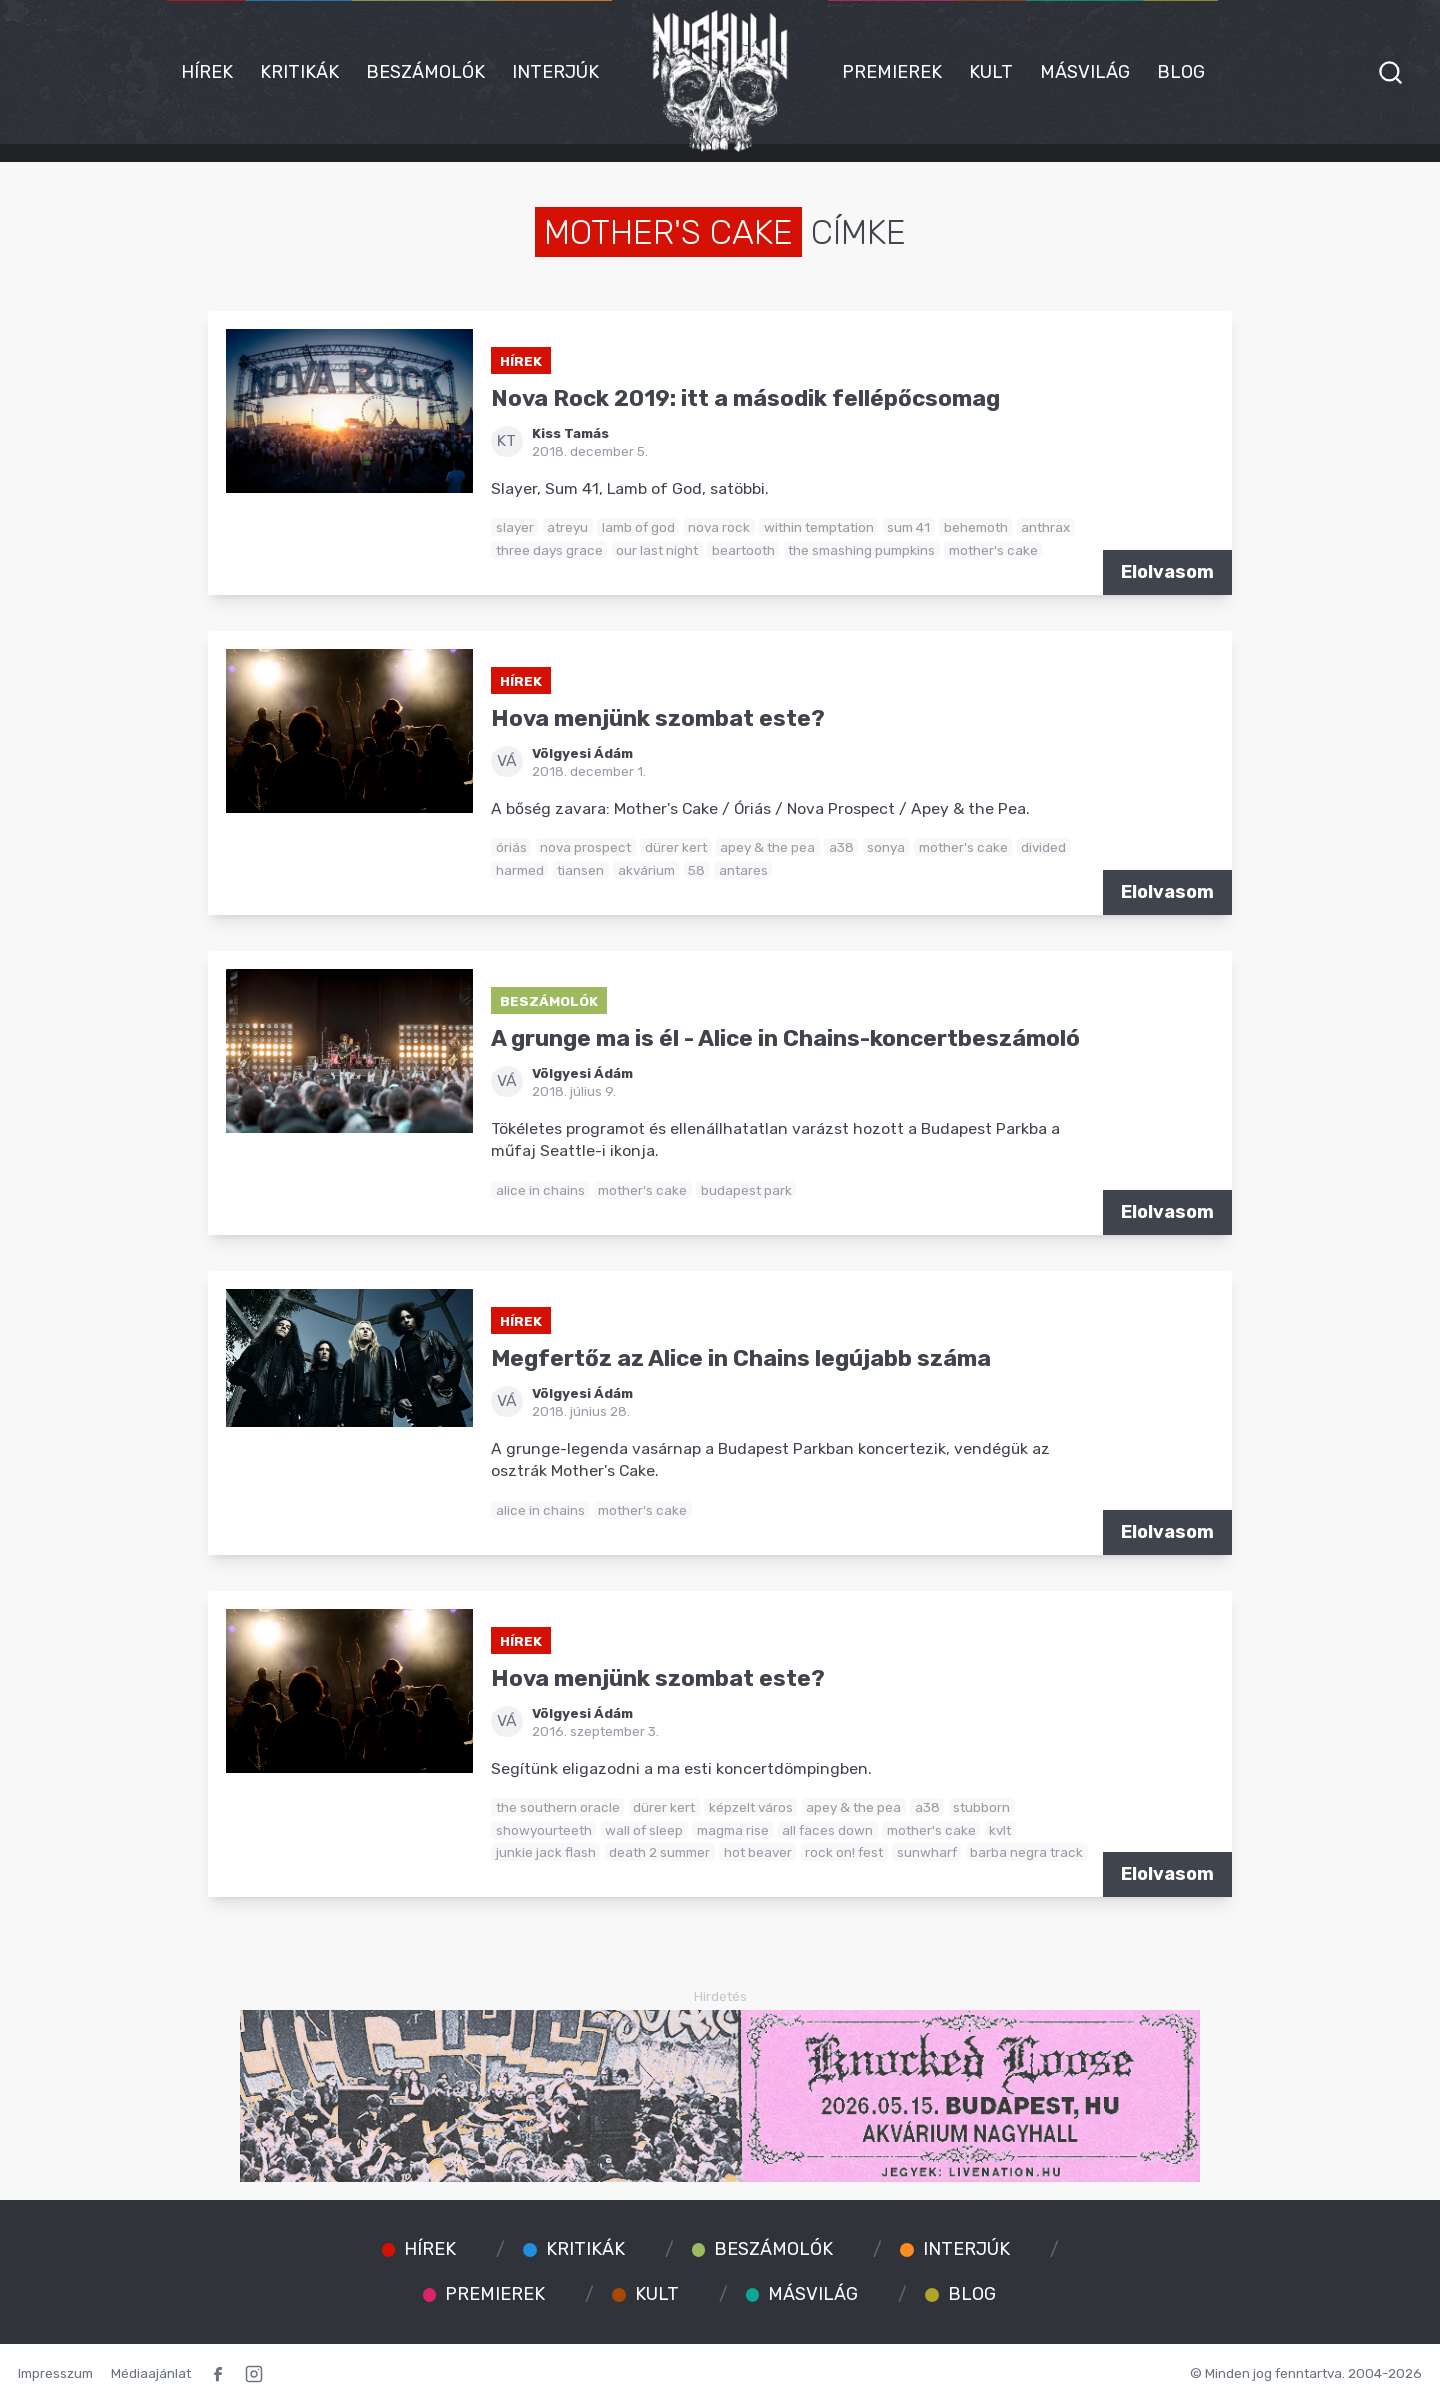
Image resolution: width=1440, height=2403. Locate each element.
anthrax (1045, 527)
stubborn (981, 1807)
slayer (515, 527)
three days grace (549, 550)
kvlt (1000, 1830)
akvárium (646, 870)
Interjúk (555, 72)
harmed (520, 870)
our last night (657, 550)
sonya (886, 847)
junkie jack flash (546, 1852)
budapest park (746, 1190)
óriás (511, 847)
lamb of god (638, 527)
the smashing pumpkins (861, 550)
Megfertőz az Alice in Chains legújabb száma (741, 1358)
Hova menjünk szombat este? (658, 718)
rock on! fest (844, 1852)
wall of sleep (644, 1830)
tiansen (580, 870)
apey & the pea (767, 847)
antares (743, 870)
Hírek (207, 72)
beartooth (743, 550)
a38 (841, 847)
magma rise (733, 1830)
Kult (991, 72)
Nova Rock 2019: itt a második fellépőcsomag (745, 398)
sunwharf (927, 1852)
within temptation (819, 527)
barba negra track (1026, 1852)
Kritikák (299, 72)
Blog (1181, 72)
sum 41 (908, 527)
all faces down (827, 1830)
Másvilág (1085, 72)
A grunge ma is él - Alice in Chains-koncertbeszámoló (785, 1038)
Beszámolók (425, 72)
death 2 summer (659, 1852)
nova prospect (585, 847)
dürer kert (676, 847)
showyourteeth (544, 1830)
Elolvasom (1167, 572)
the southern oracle (558, 1807)
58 (696, 870)
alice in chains (540, 1190)
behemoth (976, 527)
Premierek (892, 72)
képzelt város (751, 1807)
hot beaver (758, 1852)
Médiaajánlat (151, 2373)
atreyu (567, 527)
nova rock (719, 527)
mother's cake (993, 550)
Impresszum (55, 2373)
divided (1043, 847)
